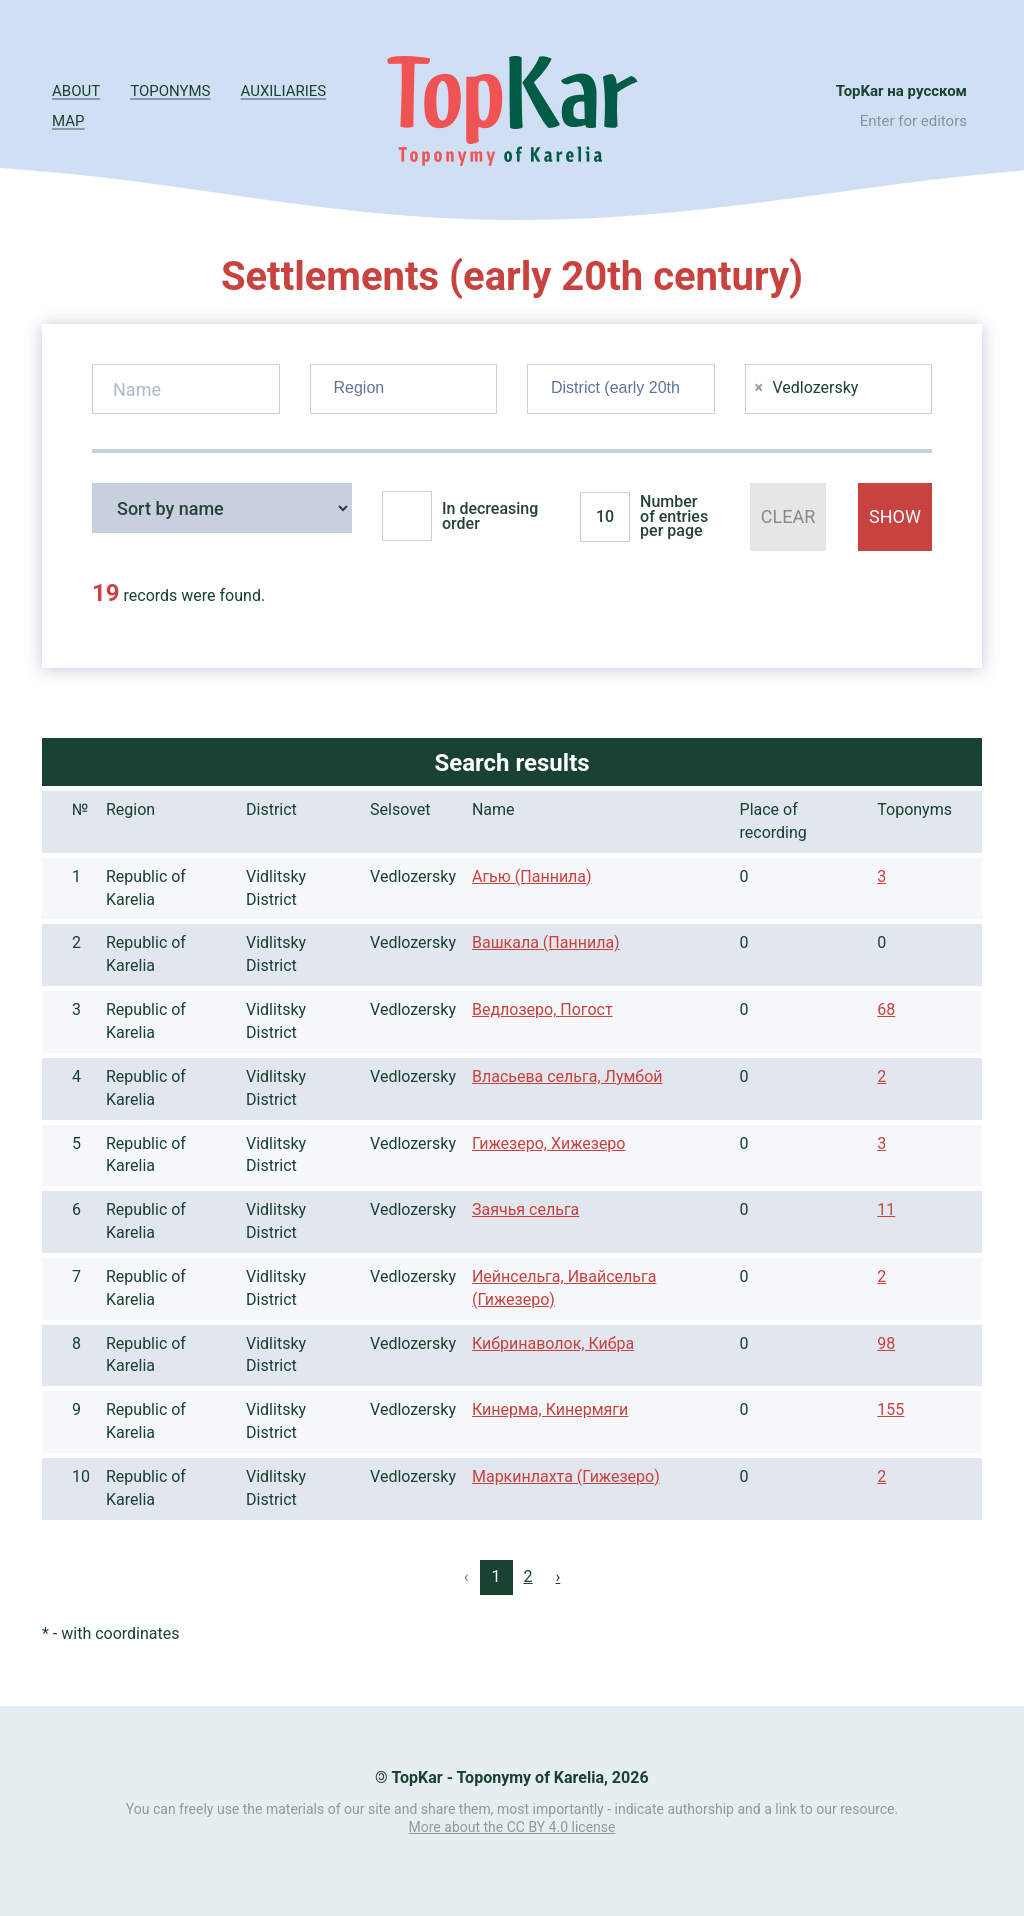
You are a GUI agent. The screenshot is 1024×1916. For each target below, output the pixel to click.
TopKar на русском (901, 91)
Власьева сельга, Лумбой (567, 1076)
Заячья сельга (525, 1209)
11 (886, 1209)
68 (886, 1009)
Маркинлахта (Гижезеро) (566, 1476)
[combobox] (404, 389)
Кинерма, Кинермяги (550, 1409)
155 (890, 1409)
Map (68, 121)
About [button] (76, 91)
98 (886, 1343)
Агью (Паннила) (532, 876)
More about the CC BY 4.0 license (512, 1827)
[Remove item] (759, 388)
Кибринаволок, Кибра (553, 1343)
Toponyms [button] (170, 91)
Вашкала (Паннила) (546, 942)
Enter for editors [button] (913, 121)
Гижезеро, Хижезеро (549, 1143)
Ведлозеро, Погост (542, 1009)
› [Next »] (558, 1576)
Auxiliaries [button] (284, 91)
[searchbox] (406, 385)
